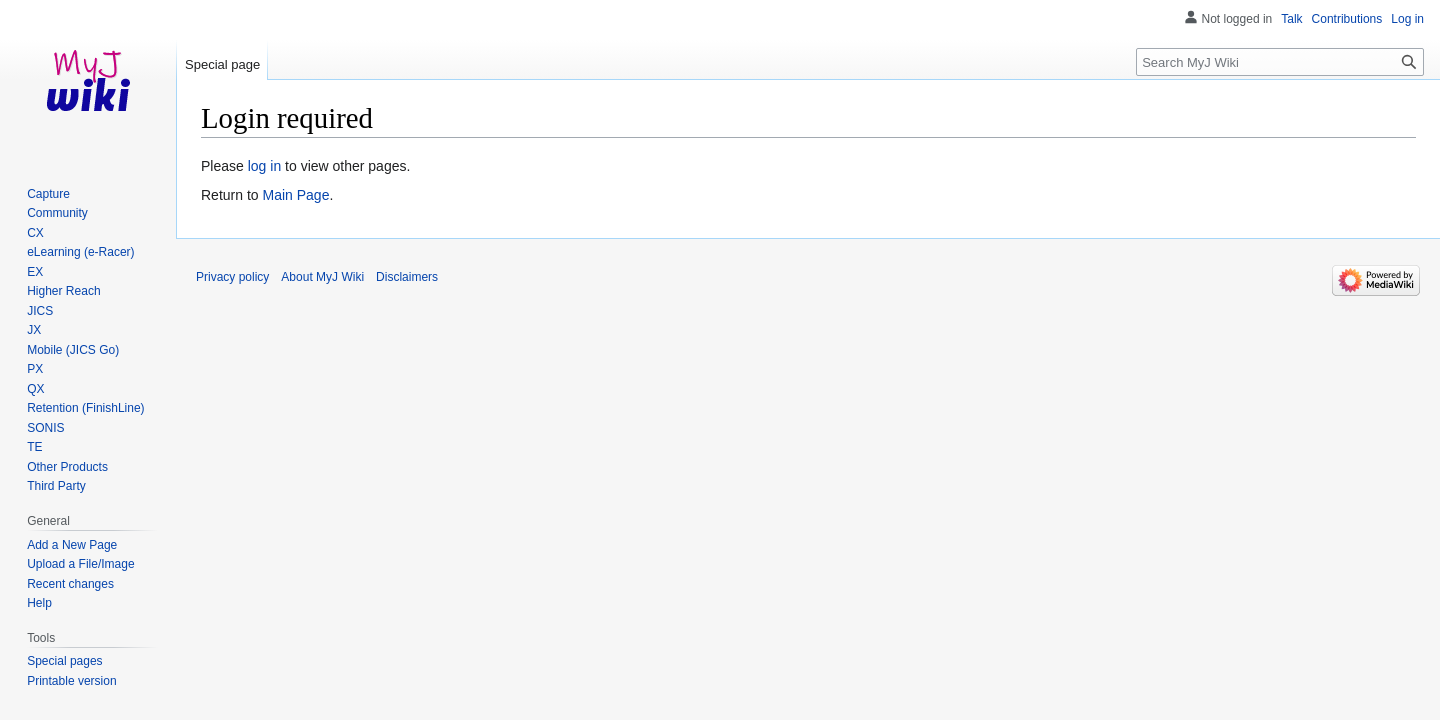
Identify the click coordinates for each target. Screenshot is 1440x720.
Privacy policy (232, 277)
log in (264, 166)
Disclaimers (407, 277)
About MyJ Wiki (322, 277)
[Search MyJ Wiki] (1280, 62)
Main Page (295, 195)
